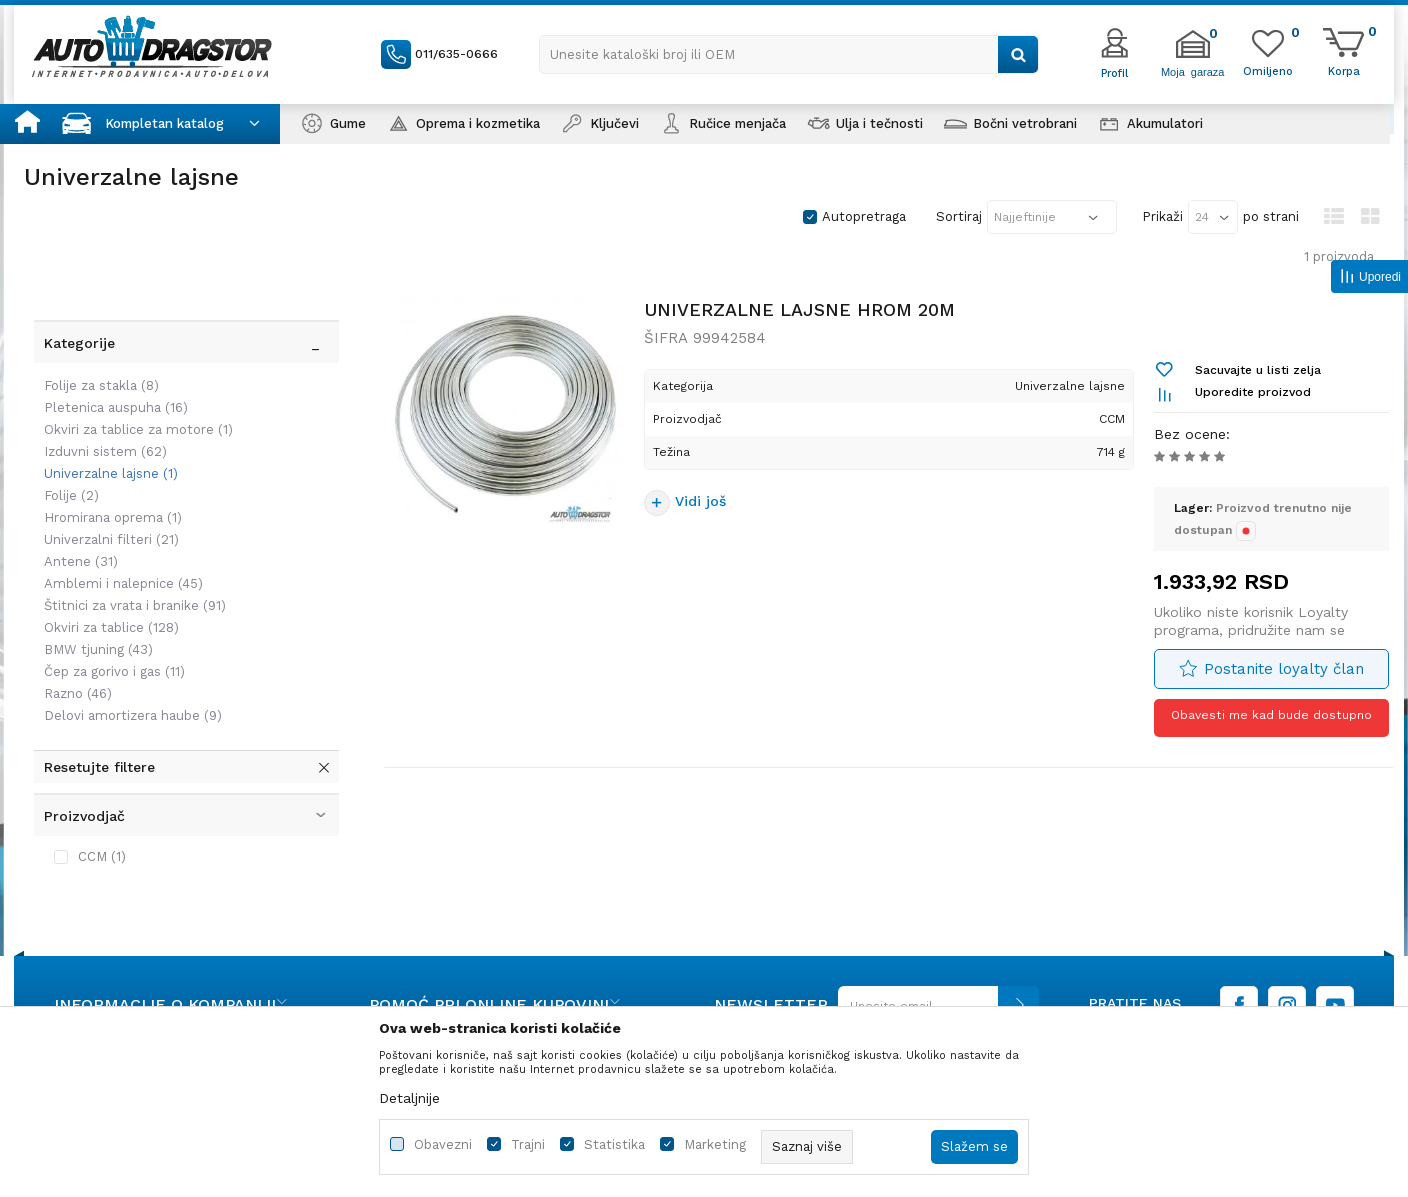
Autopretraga (864, 216)
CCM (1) (92, 772)
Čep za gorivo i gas (104, 587)
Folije (61, 411)
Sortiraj (959, 216)
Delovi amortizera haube (123, 631)
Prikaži (1162, 216)
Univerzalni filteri (101, 455)
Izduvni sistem (95, 367)
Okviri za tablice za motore (128, 345)
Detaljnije (409, 1098)
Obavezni (443, 1144)
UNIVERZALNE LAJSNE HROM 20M (802, 320)
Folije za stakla (91, 301)
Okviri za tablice (101, 543)
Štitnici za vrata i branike (125, 521)
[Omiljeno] (1268, 70)
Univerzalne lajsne (101, 389)
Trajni (528, 1144)
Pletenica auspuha (106, 323)
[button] (789, 54)
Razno (68, 609)
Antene (71, 477)
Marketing (715, 1144)
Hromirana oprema (103, 433)
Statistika (614, 1144)
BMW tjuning (88, 565)
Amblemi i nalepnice (113, 499)
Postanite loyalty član (1280, 680)
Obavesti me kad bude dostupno (1267, 728)
